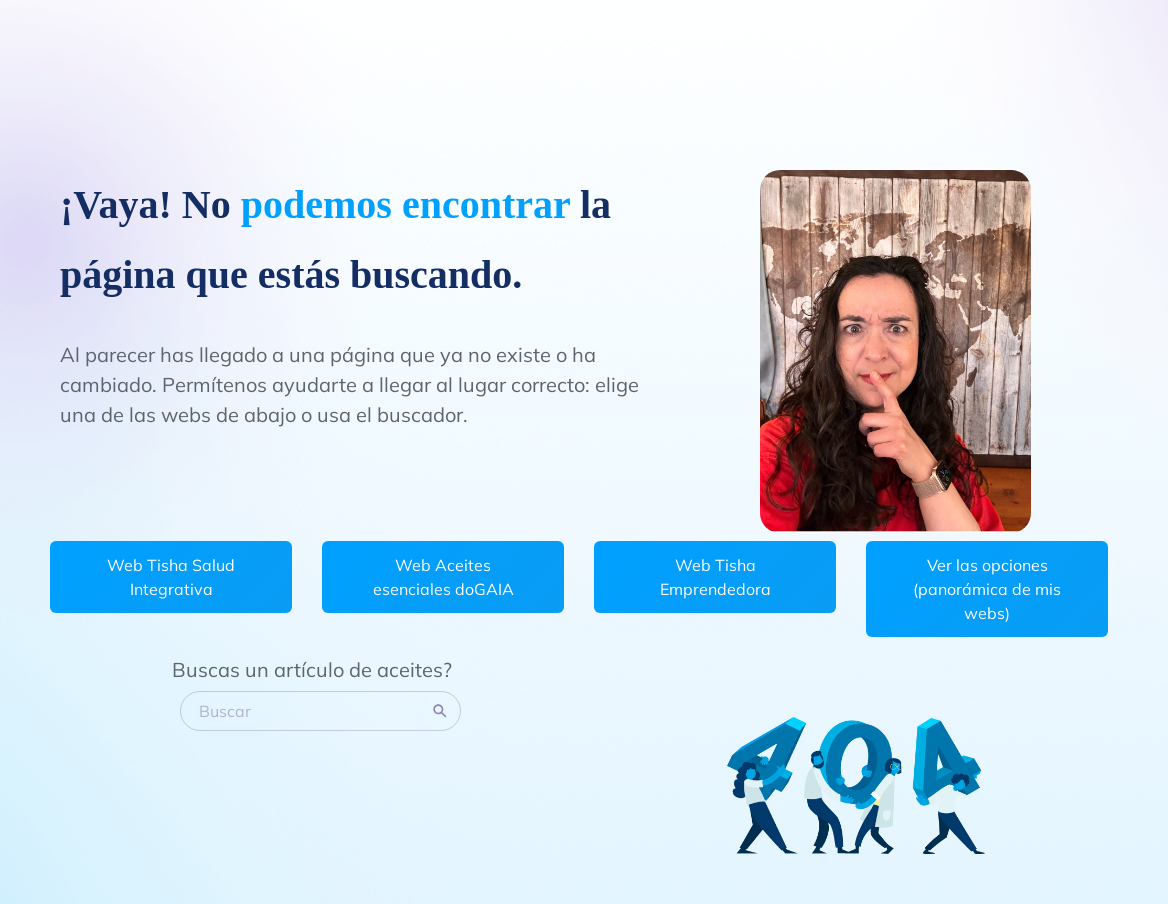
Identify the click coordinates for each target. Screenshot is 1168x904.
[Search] (440, 711)
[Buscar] (308, 711)
